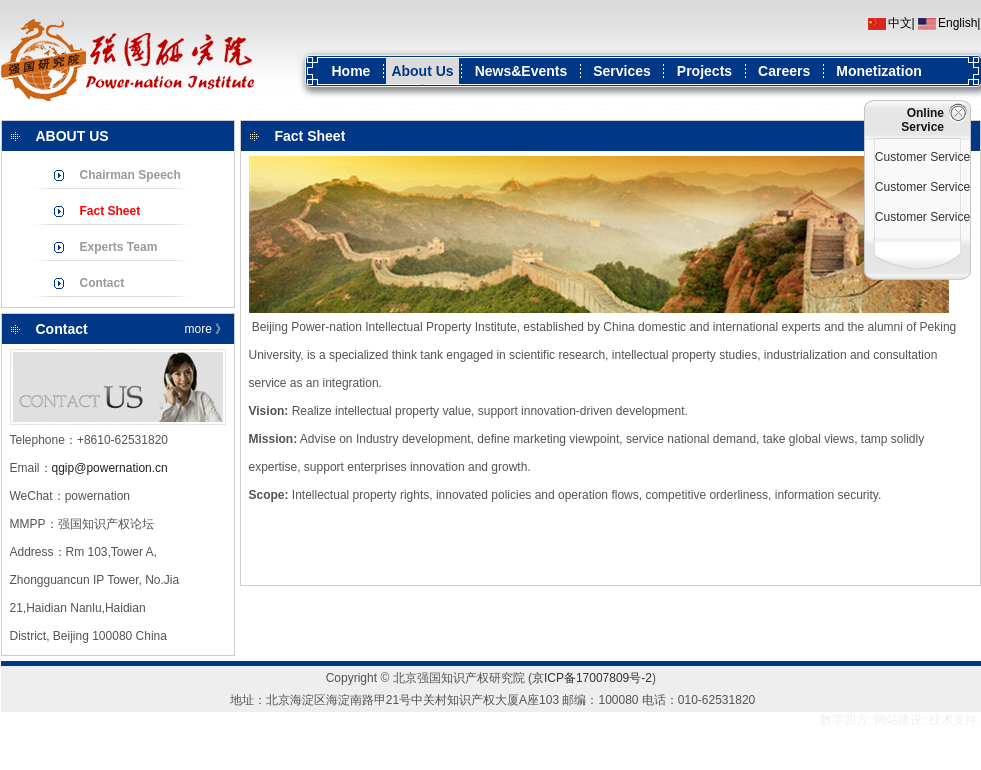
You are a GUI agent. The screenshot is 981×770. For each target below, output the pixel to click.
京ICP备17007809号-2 (592, 678)
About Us (422, 71)
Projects (704, 71)
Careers (784, 71)
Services (622, 71)
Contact (102, 283)
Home (351, 71)
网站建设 (898, 720)
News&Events (521, 71)
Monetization (879, 71)
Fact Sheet (110, 211)
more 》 (206, 329)
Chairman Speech (130, 175)
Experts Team (119, 247)
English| (959, 23)
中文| (901, 23)
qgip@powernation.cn (110, 468)
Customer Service (922, 157)
